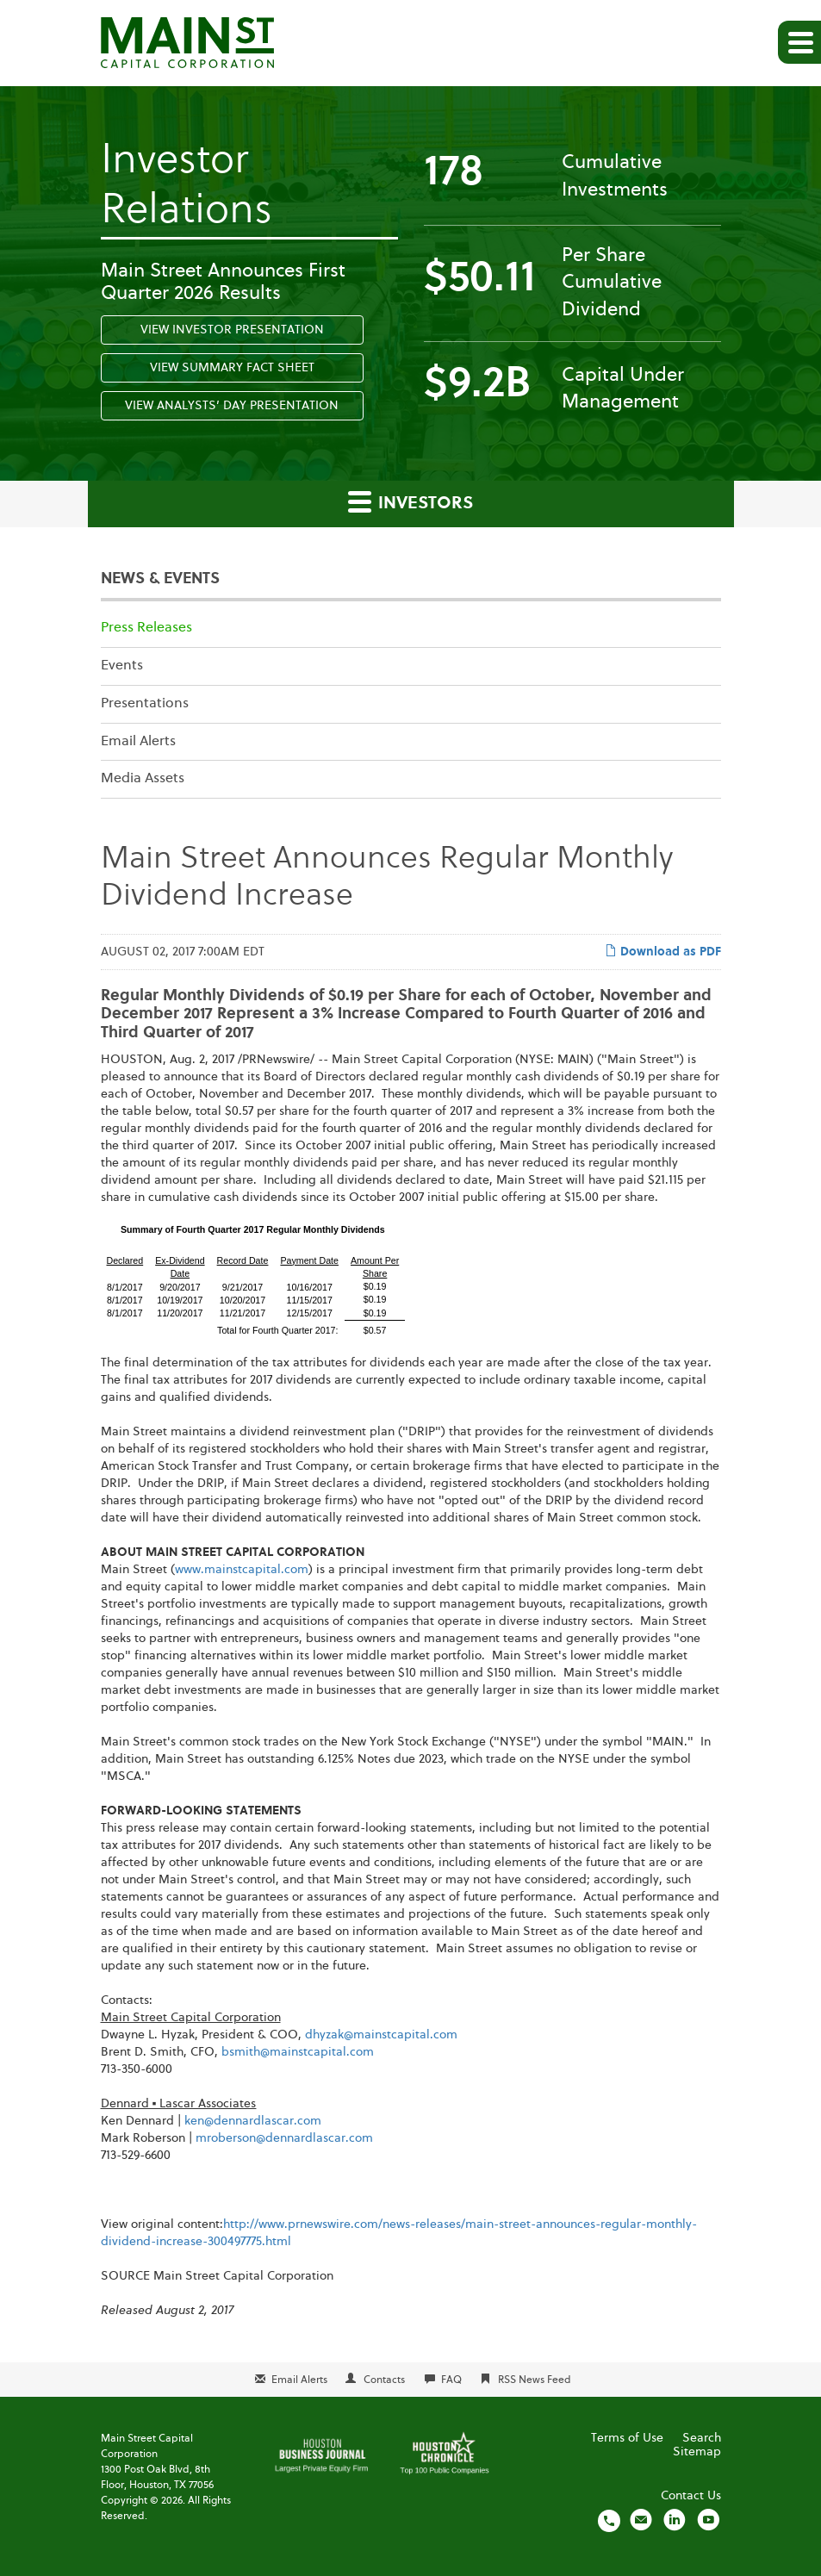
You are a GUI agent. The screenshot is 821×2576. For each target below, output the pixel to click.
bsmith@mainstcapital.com (297, 2052)
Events (122, 666)
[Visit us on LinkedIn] (674, 2520)
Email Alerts (138, 742)
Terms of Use (627, 2438)
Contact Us (691, 2496)
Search (701, 2438)
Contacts (384, 2380)
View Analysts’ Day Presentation (232, 406)
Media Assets (142, 779)
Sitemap (697, 2452)
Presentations (145, 704)
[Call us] (609, 2520)
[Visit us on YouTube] (708, 2520)
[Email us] (641, 2520)
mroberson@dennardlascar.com (284, 2138)
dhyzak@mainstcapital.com (381, 2035)
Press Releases (146, 628)
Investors (410, 501)
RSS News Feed (534, 2380)
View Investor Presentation (232, 330)
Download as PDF (663, 951)
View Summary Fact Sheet (232, 368)
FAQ (451, 2380)
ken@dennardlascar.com (252, 2121)
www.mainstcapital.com (241, 1570)
